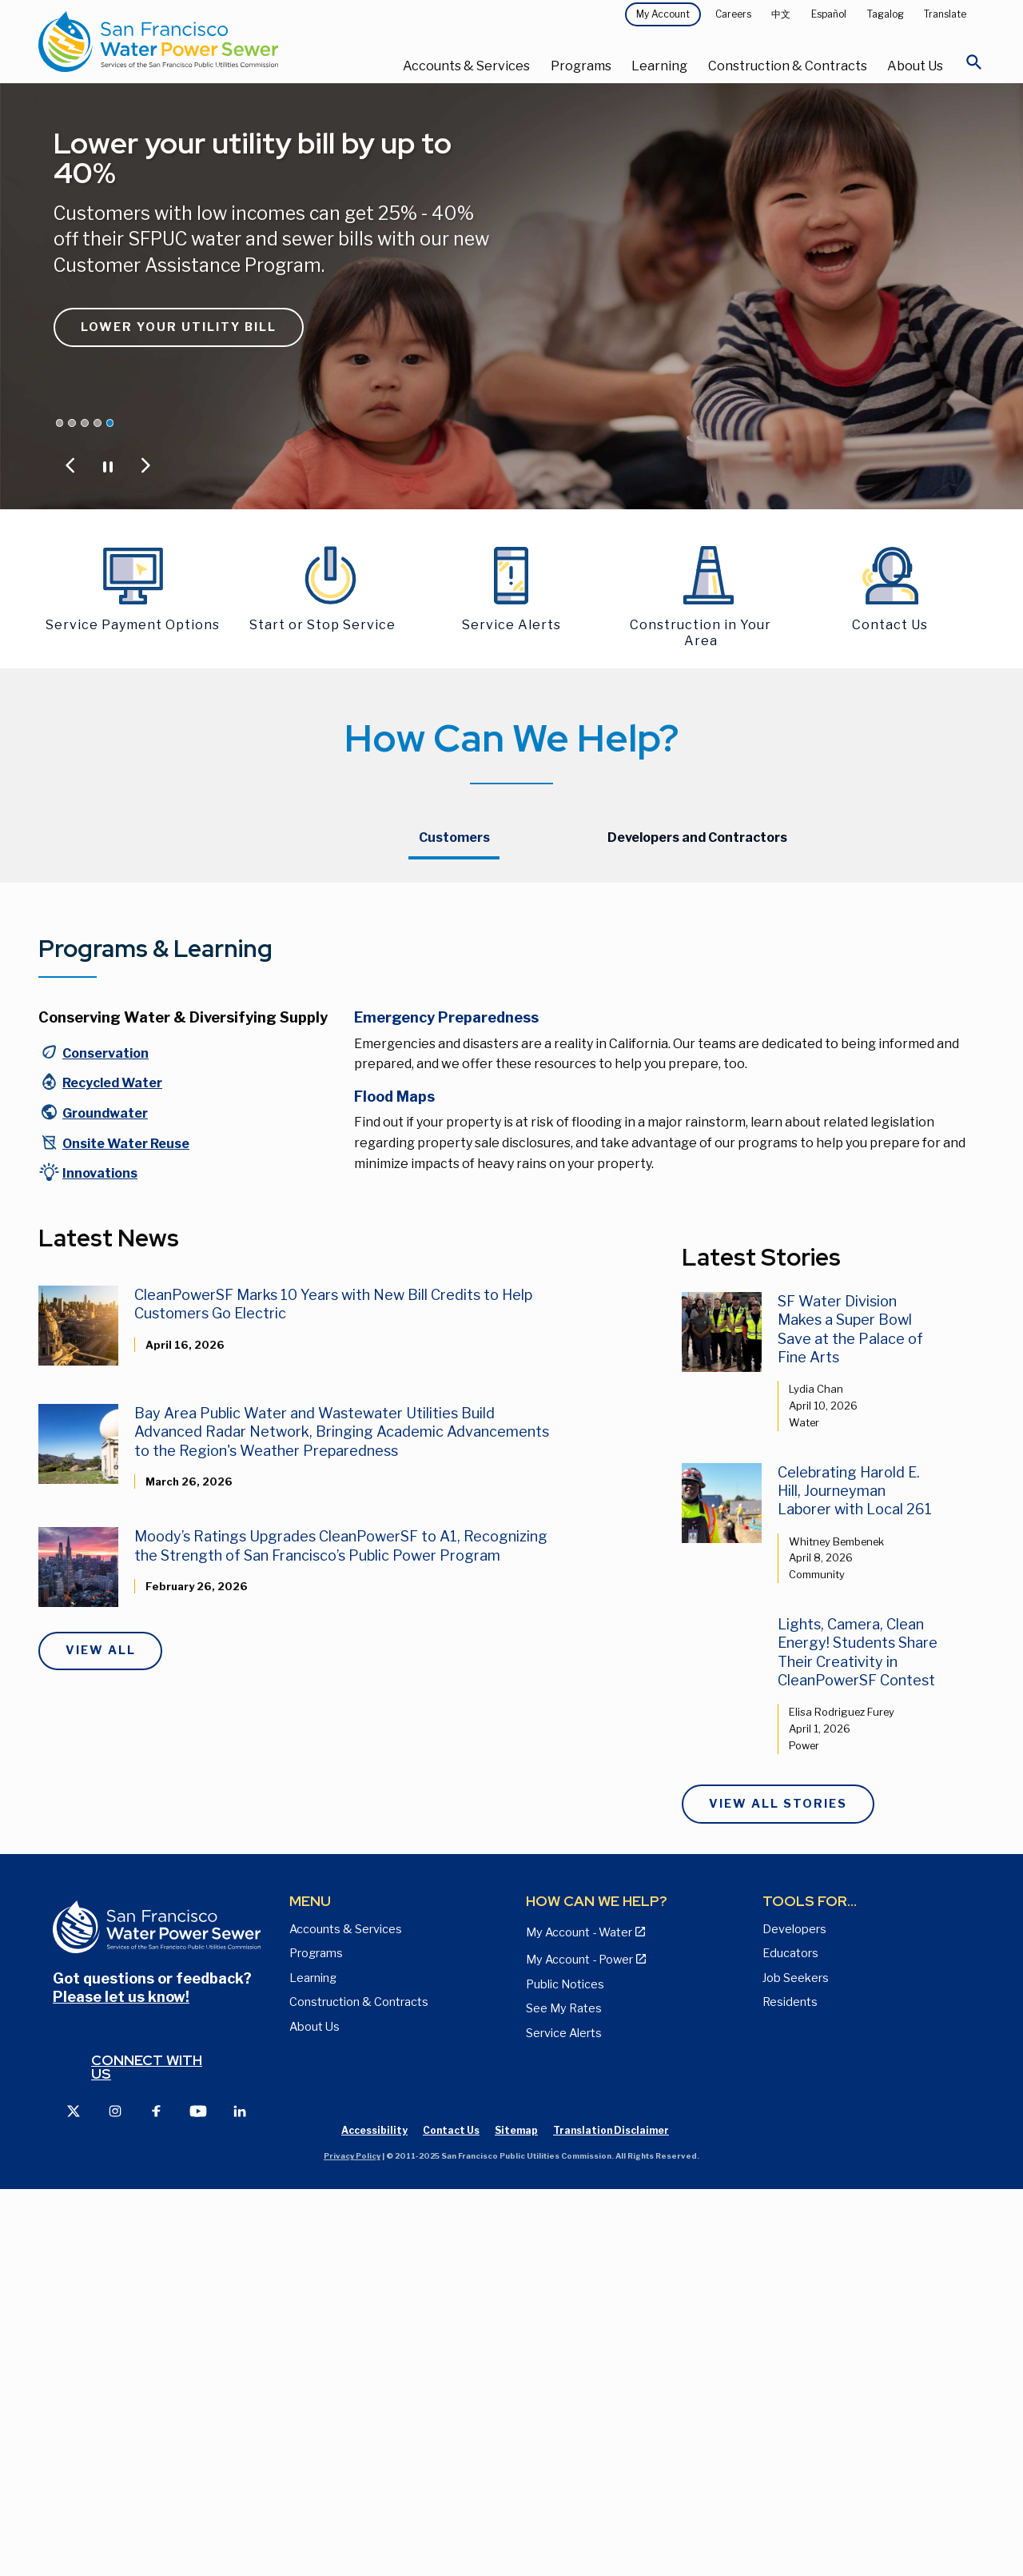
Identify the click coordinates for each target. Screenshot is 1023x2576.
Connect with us (146, 2452)
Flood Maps (394, 1482)
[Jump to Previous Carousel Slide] (70, 465)
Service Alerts (564, 2418)
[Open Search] (974, 66)
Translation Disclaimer (611, 2516)
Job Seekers (795, 2363)
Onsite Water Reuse (125, 1529)
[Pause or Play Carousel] (108, 465)
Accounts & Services (466, 66)
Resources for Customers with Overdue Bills (505, 1058)
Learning (659, 66)
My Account (663, 14)
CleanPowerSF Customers (778, 960)
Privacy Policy (352, 2541)
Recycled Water (112, 1469)
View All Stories (778, 2190)
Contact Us (737, 990)
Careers (733, 14)
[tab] (454, 838)
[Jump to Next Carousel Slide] (145, 465)
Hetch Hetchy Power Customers (794, 929)
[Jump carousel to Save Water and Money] (85, 423)
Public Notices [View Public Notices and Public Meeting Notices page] (565, 2370)
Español (828, 14)
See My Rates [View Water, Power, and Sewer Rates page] (564, 2394)
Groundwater (105, 1499)
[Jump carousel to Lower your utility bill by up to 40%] (110, 423)
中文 (780, 14)
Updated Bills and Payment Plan (485, 1094)
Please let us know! (121, 2383)
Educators (790, 2339)
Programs (581, 66)
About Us (915, 66)
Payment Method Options (469, 1022)
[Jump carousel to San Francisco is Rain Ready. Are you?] (98, 423)
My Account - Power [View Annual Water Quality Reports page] (579, 2346)
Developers (794, 2315)
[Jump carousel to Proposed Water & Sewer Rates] (72, 423)
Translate (945, 14)
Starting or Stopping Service (475, 929)
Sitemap (516, 2516)
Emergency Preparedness (446, 1403)
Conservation (105, 1439)
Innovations (99, 1559)
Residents (790, 2388)
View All (101, 2036)
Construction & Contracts (787, 66)
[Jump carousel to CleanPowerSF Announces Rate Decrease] (60, 423)
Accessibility (374, 2516)
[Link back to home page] (196, 41)
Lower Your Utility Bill (179, 327)
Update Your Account (455, 960)
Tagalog (885, 14)
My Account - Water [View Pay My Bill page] (579, 2318)
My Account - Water (452, 990)
